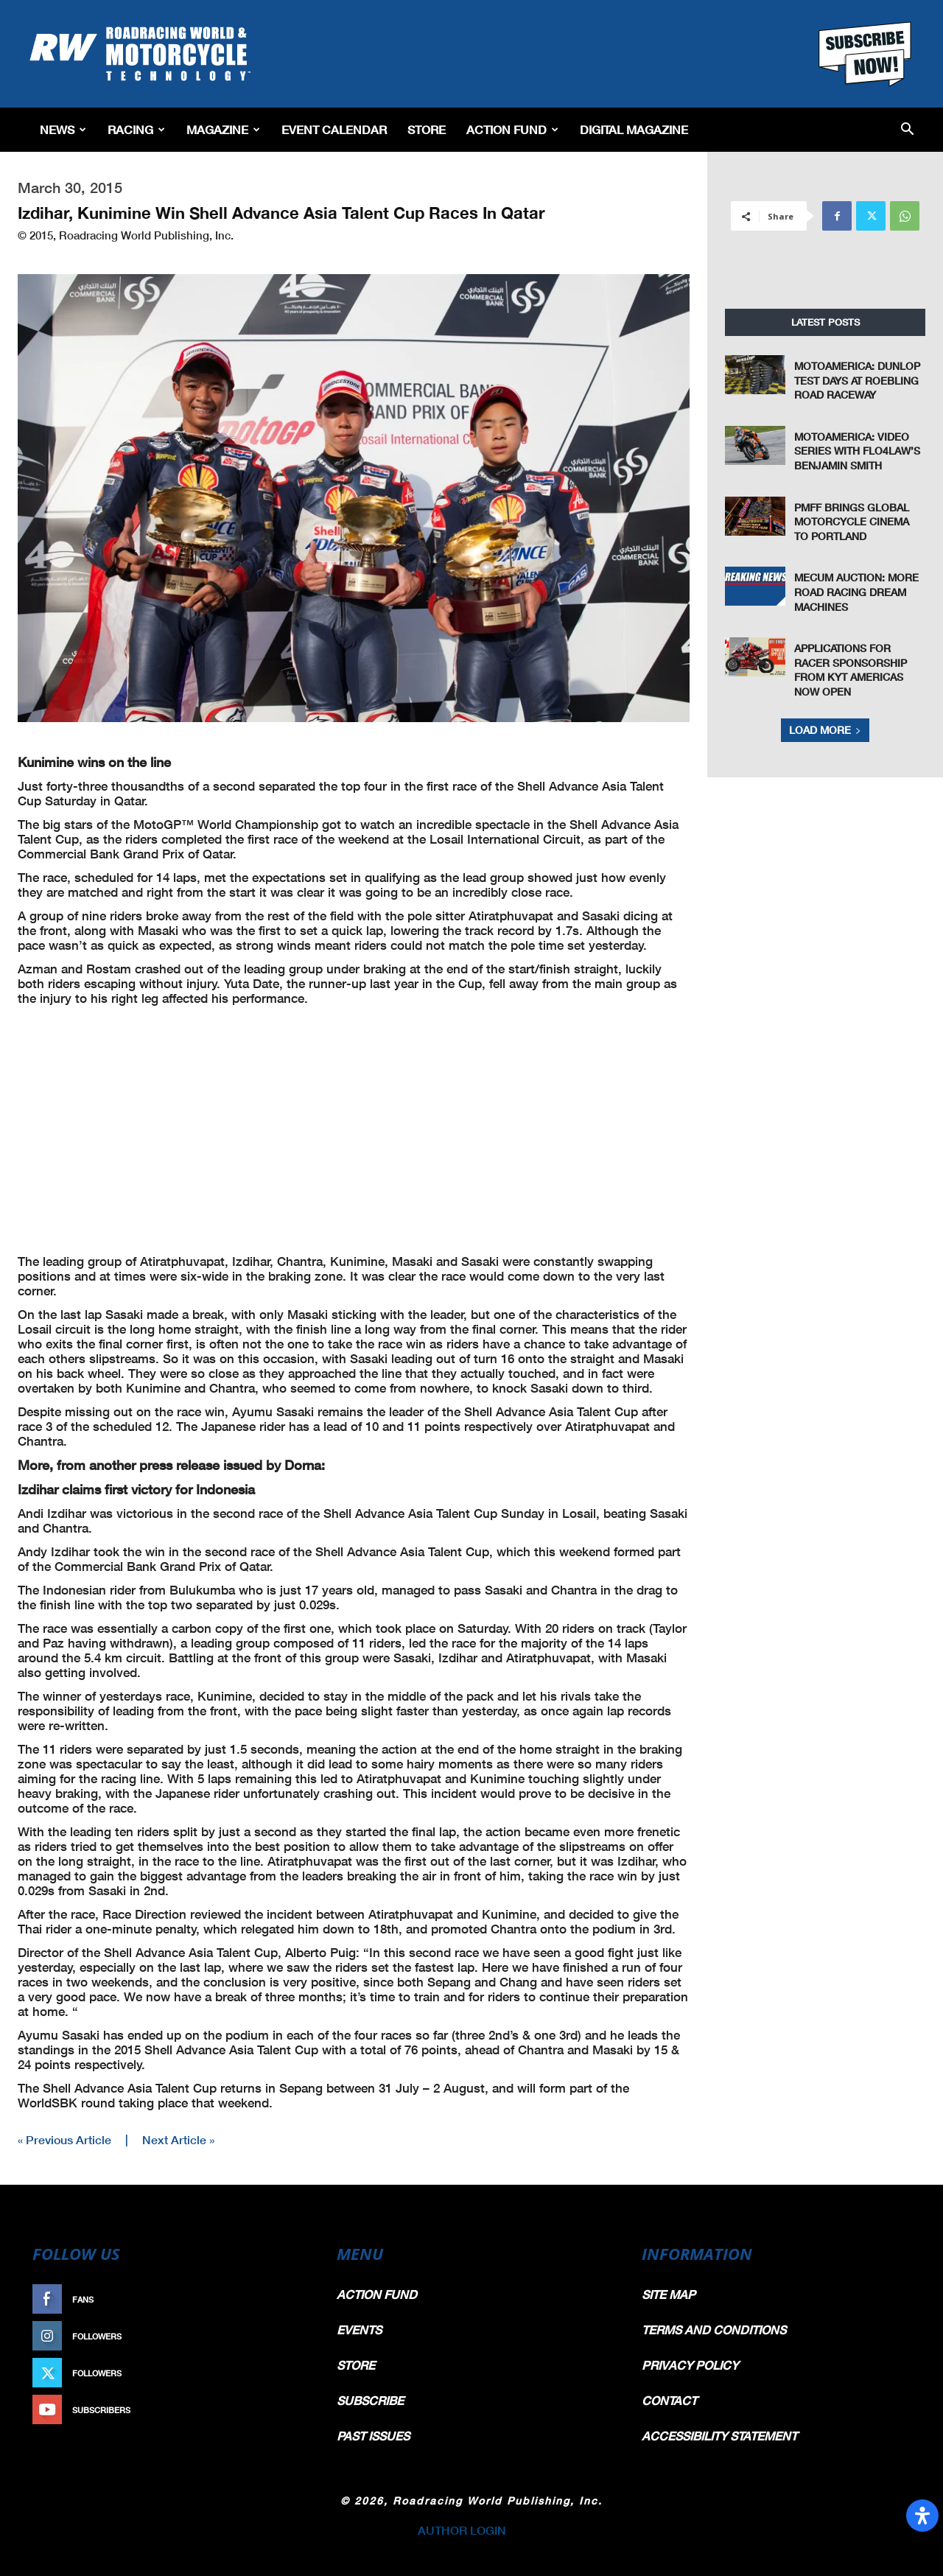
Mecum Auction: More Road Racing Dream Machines (856, 591)
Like (292, 2299)
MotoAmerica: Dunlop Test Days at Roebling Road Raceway (857, 380)
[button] (907, 130)
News (63, 129)
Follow (284, 2336)
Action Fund (512, 129)
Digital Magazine (634, 129)
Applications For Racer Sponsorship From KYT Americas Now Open (850, 670)
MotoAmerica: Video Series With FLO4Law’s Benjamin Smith (857, 451)
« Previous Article (64, 2139)
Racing (136, 129)
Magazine (223, 129)
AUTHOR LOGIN (462, 2530)
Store (426, 129)
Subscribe (277, 2410)
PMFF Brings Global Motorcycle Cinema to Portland (851, 521)
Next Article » (178, 2139)
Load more (825, 730)
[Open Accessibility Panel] (922, 2515)
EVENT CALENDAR (334, 129)
